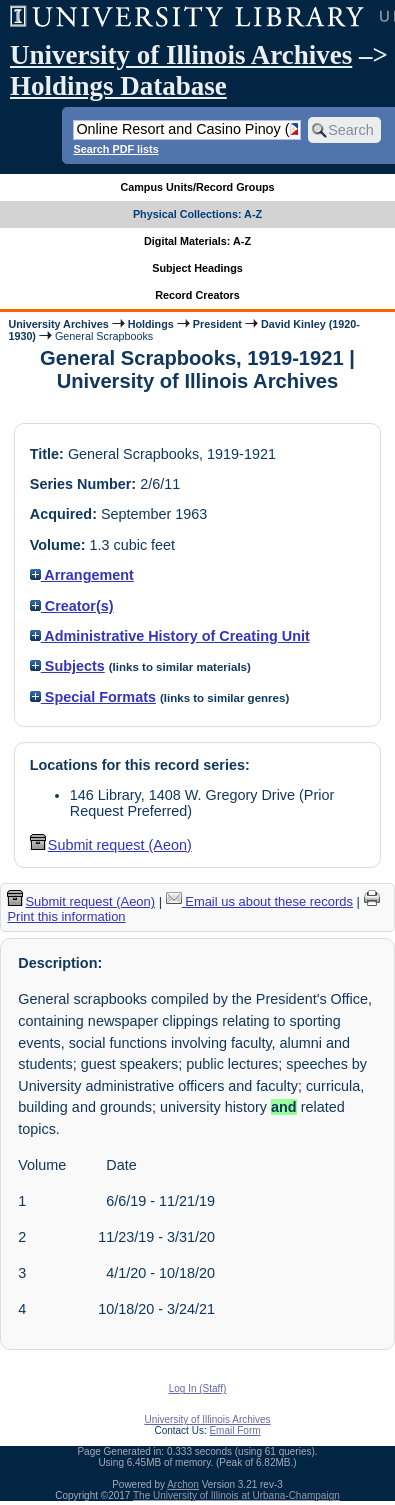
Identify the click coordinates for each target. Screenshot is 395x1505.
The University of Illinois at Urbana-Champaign (236, 1495)
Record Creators (197, 295)
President (217, 324)
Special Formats (93, 697)
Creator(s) (72, 606)
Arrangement (82, 575)
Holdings (151, 324)
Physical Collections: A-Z (197, 214)
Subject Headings (197, 268)
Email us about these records (259, 901)
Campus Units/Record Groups (197, 187)
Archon (183, 1484)
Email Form (234, 1430)
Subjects (67, 666)
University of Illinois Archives (181, 55)
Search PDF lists (115, 149)
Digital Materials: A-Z (197, 241)
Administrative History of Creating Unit (170, 636)
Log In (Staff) (198, 1388)
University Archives (58, 324)
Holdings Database (118, 86)
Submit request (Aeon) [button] (111, 845)
